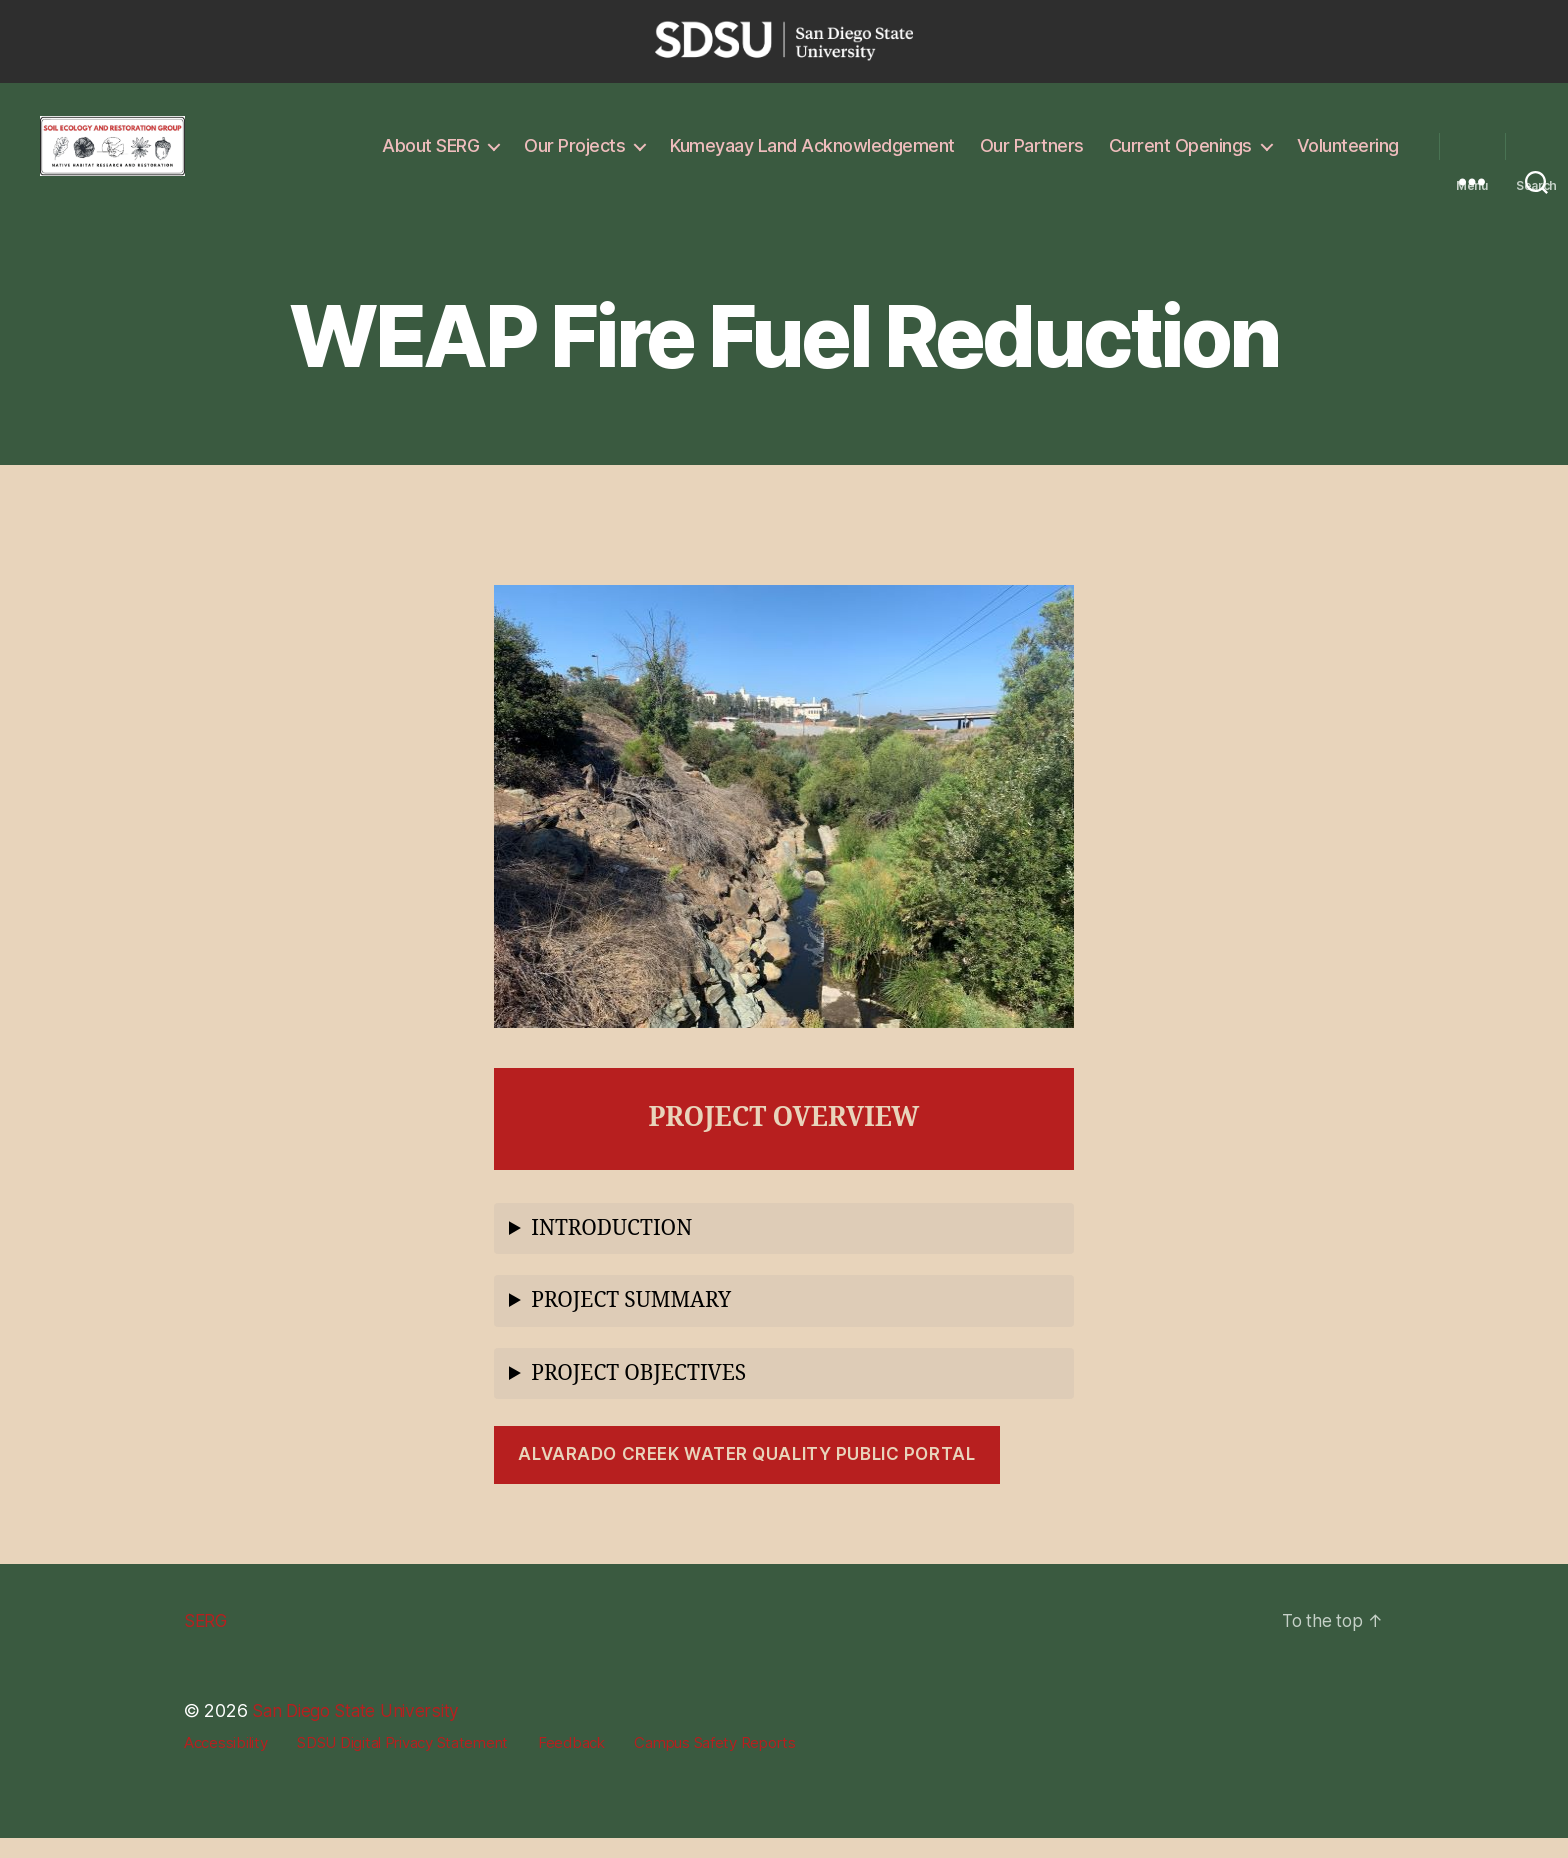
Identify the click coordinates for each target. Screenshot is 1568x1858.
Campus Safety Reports (714, 1762)
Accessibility (226, 1762)
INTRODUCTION (611, 1248)
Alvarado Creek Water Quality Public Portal (746, 1474)
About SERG (430, 155)
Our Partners (1032, 155)
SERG (207, 1640)
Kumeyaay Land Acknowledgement (812, 155)
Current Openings (1180, 155)
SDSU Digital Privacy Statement (402, 1762)
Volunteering (1348, 155)
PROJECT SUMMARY (631, 1320)
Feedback (571, 1762)
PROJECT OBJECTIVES (638, 1393)
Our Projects (574, 155)
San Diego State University (361, 1730)
